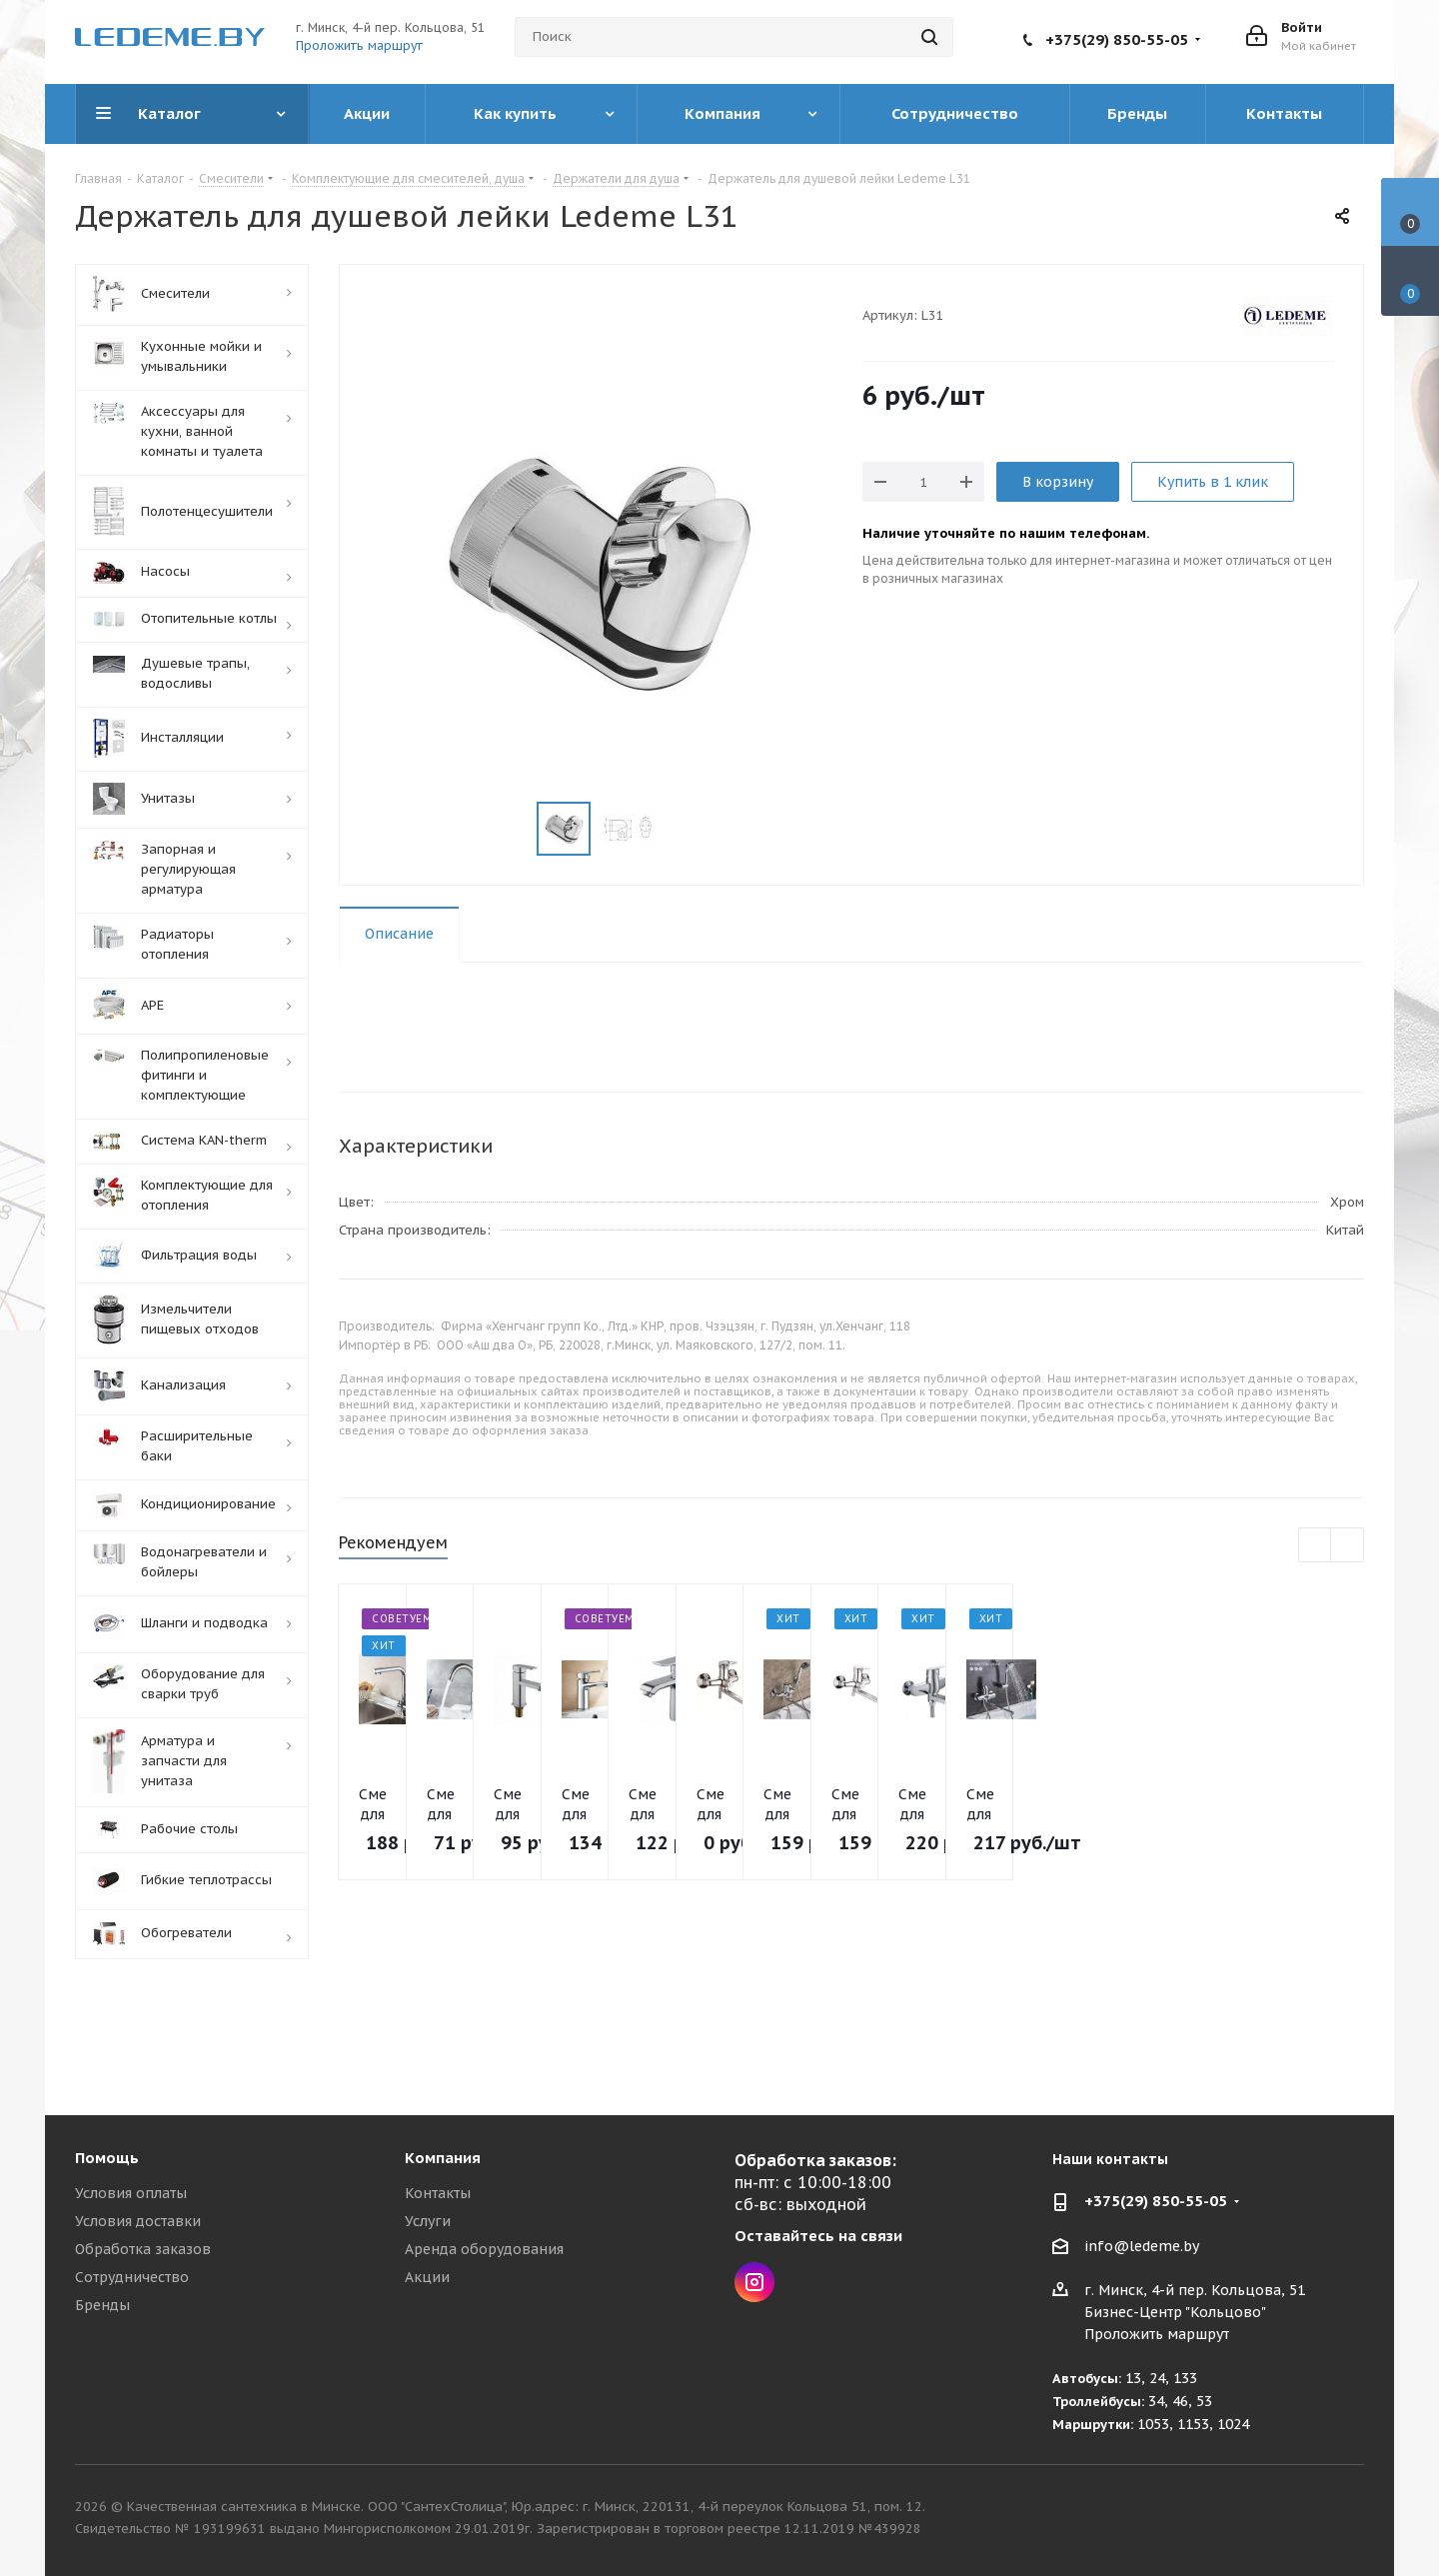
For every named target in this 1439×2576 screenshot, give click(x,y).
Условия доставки (138, 2221)
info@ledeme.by (1141, 2246)
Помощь (107, 2157)
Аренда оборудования (484, 2249)
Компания (443, 2157)
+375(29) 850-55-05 (1116, 39)
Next (1347, 1545)
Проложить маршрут (359, 45)
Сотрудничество (132, 2277)
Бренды (102, 2305)
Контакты (438, 2193)
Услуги (428, 2221)
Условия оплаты (131, 2193)
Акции (427, 2277)
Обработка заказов (143, 2249)
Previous (1315, 1545)
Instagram (754, 2282)
